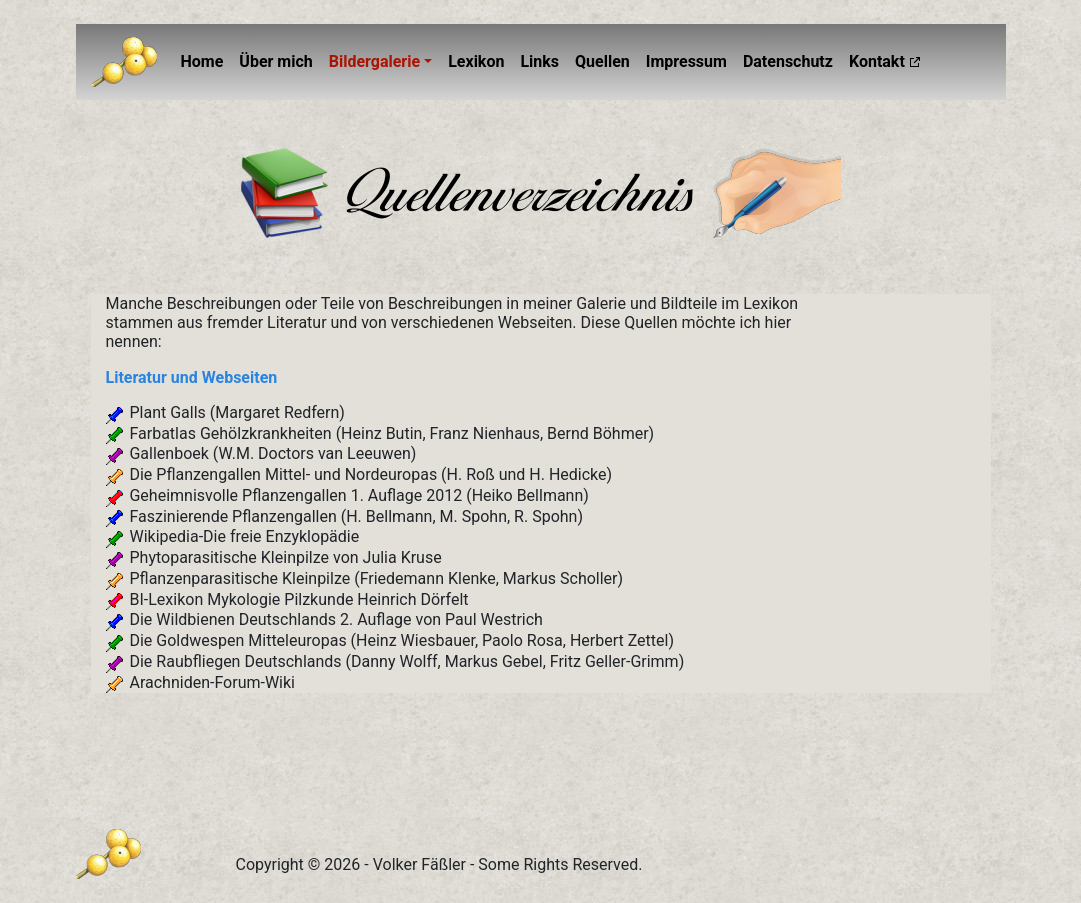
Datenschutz (788, 61)
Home (206, 60)
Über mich (275, 61)
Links (539, 61)
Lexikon (476, 61)
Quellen (602, 61)
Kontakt (877, 61)
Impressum (686, 61)
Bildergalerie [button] (374, 61)
